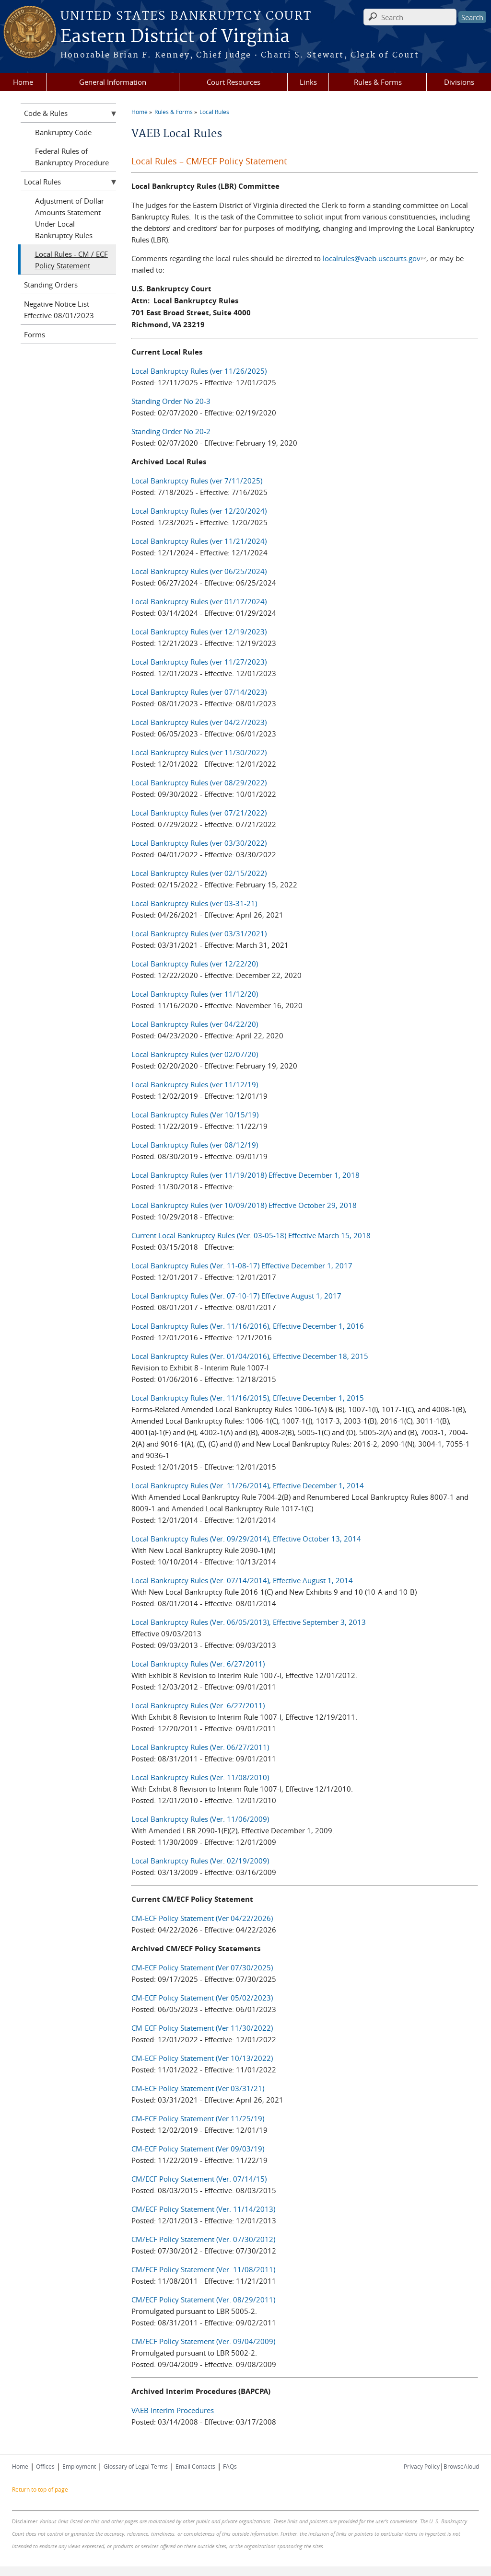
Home (23, 82)
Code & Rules (46, 113)
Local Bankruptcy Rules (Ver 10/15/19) (194, 1114)
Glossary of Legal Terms (136, 2466)
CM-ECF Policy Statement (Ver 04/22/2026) (202, 1918)
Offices (45, 2466)
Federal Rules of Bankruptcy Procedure (72, 156)
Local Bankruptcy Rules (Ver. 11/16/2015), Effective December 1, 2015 (247, 1398)
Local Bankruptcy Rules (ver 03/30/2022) (199, 843)
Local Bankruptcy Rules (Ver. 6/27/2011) (198, 1663)
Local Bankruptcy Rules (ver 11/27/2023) (199, 662)
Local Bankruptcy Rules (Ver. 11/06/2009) (200, 1819)
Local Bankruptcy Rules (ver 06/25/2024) (199, 571)
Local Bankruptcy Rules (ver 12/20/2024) (199, 511)
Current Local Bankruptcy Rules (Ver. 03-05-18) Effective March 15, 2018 (251, 1235)
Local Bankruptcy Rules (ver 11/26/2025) (199, 371)
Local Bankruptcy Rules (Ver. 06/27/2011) (200, 1747)
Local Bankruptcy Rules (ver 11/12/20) (194, 994)
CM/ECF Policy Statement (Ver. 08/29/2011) (203, 2299)
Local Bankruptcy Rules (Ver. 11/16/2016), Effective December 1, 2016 (247, 1326)
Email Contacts (195, 2466)
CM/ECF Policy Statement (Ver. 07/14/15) (200, 2179)
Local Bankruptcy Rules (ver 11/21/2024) (199, 541)
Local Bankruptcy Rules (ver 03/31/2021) (199, 933)
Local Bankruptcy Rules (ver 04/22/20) (194, 1024)
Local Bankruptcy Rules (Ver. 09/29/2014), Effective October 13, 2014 (246, 1538)
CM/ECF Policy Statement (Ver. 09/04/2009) (203, 2341)
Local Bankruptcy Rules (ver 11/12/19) (194, 1084)
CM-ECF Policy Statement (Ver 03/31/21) (197, 2088)
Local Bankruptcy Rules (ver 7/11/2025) (196, 480)
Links (308, 82)
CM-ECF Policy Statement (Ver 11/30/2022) (202, 2028)
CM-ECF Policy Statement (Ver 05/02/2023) (202, 1997)
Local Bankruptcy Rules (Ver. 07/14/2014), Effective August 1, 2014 (242, 1580)
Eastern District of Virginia (175, 37)
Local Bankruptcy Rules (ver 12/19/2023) (199, 631)
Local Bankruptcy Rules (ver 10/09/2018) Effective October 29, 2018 (244, 1205)
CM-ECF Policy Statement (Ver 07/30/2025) (202, 1967)
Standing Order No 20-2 (170, 431)
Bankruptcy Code (63, 132)
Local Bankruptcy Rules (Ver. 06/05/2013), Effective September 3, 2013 (248, 1622)
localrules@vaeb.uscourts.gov (374, 258)
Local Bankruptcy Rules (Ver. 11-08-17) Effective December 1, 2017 (241, 1265)
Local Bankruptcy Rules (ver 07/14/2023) (199, 692)
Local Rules (214, 111)
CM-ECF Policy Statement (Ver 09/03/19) (197, 2148)
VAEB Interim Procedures (172, 2410)
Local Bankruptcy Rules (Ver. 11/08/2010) (200, 1777)
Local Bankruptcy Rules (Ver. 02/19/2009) (200, 1860)
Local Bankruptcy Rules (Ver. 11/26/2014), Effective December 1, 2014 (247, 1485)
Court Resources (233, 82)
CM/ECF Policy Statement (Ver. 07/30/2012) (203, 2239)
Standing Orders (51, 284)
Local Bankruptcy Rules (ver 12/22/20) (194, 963)
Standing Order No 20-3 (170, 401)
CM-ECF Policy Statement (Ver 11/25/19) (197, 2118)
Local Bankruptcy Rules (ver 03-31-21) (194, 903)
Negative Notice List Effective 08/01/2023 (59, 309)
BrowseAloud (461, 2466)
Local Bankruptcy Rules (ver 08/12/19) (194, 1145)
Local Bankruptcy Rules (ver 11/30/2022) (199, 752)
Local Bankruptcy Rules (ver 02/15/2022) (199, 873)
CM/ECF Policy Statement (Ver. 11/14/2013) (203, 2209)
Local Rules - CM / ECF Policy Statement (71, 259)
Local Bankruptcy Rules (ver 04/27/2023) (199, 722)
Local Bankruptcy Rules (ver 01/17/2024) (199, 601)
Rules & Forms (378, 82)
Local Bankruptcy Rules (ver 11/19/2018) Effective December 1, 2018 (245, 1175)
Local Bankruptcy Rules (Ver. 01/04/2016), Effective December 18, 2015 (249, 1356)
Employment (79, 2466)
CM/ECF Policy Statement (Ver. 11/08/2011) (203, 2269)
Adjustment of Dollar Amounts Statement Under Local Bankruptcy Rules (69, 218)
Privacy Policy (422, 2466)
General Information (112, 82)
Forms (34, 334)
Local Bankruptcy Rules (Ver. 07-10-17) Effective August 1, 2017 (236, 1295)
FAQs (230, 2466)
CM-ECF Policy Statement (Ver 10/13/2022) (202, 2058)
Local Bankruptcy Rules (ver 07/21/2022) (199, 812)
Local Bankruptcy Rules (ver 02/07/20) (194, 1054)
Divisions (459, 82)
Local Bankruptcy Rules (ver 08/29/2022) (199, 782)
